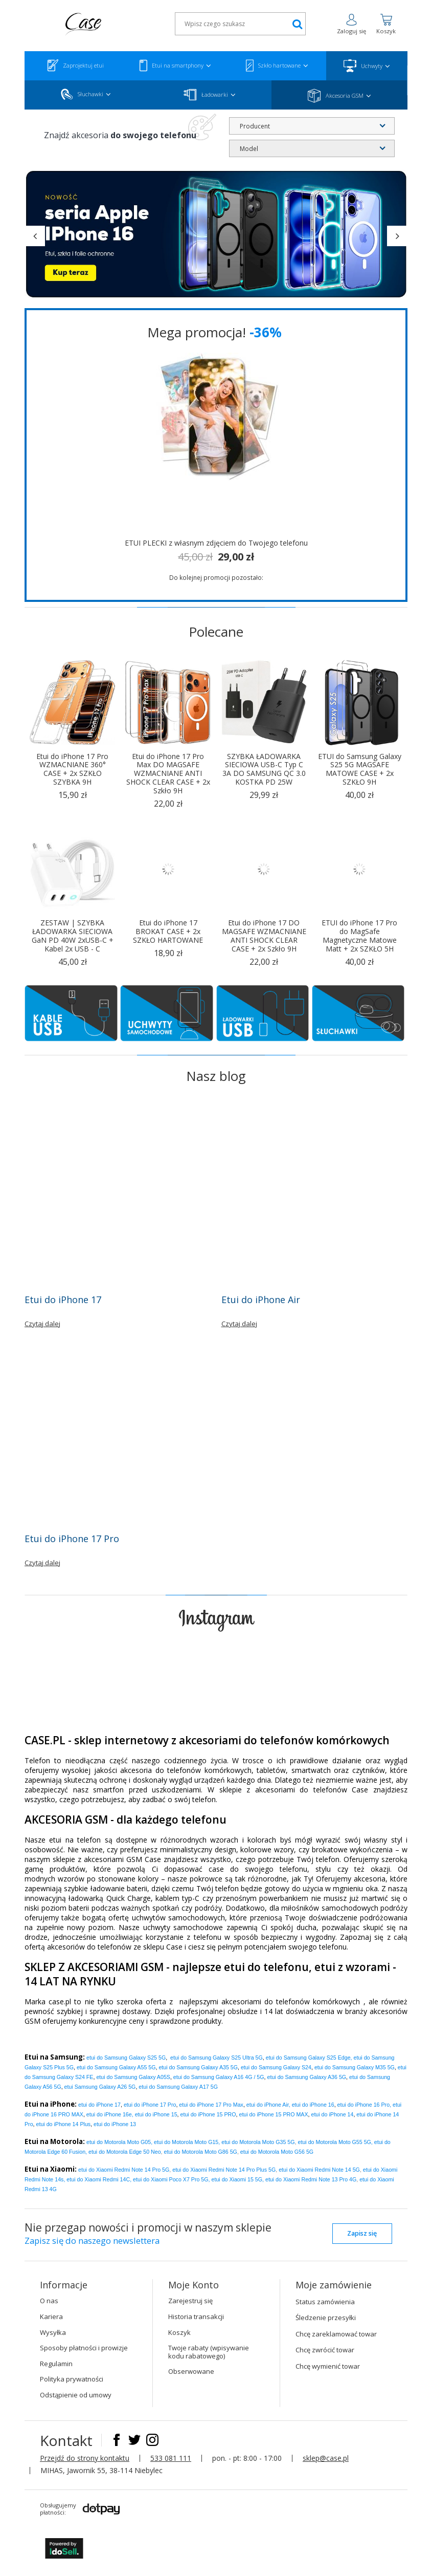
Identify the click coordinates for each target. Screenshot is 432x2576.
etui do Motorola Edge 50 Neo (124, 2152)
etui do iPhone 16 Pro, (364, 2105)
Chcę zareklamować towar (336, 2334)
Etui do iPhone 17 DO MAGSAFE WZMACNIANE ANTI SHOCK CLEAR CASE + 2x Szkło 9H (264, 936)
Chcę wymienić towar (327, 2366)
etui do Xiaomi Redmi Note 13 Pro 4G (310, 2179)
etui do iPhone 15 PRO (208, 2114)
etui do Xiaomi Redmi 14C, (98, 2179)
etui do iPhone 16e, (109, 2114)
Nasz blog (216, 1076)
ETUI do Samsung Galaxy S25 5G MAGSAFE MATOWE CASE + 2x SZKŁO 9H (359, 769)
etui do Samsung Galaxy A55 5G (116, 2067)
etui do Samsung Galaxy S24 (276, 2067)
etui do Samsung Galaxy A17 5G (178, 2087)
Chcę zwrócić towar (324, 2350)
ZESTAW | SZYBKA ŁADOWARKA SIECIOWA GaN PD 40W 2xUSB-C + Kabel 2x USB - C (72, 936)
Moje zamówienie (333, 2285)
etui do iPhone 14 (332, 2114)
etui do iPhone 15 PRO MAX (273, 2114)
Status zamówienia (325, 2302)
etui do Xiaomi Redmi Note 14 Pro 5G (123, 2170)
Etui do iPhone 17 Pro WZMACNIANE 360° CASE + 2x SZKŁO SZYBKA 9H (72, 769)
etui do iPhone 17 (99, 2105)
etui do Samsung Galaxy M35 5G (354, 2067)
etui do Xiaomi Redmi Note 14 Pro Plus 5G (224, 2170)
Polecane (216, 631)
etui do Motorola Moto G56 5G (276, 2152)
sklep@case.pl (326, 2458)
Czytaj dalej (42, 1323)
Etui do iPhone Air (260, 1299)
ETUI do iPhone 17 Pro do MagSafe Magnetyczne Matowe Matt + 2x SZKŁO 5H (359, 936)
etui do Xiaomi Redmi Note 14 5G (319, 2170)
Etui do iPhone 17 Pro (72, 1538)
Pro (150, 2105)
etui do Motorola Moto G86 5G (200, 2152)
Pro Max (211, 2105)
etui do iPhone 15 (156, 2114)
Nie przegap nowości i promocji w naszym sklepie (148, 2234)
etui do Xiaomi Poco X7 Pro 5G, (171, 2179)
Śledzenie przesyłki (325, 2317)
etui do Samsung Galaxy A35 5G (198, 2067)
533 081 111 (170, 2458)
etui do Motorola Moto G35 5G (257, 2142)
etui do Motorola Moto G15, (187, 2142)
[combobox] (312, 126)
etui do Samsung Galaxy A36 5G (307, 2077)
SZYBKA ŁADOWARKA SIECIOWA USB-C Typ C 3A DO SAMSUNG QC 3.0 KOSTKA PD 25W (264, 769)
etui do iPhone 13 (115, 2124)
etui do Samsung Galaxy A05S (133, 2077)
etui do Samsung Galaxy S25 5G (126, 2057)
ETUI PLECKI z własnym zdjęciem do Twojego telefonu (216, 543)
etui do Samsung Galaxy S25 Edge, (309, 2057)
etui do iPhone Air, (268, 2105)
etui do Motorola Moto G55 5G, (335, 2142)
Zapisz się (362, 2233)
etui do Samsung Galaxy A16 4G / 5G (218, 2077)
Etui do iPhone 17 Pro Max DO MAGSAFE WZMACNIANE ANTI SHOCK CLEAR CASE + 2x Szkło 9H (168, 773)
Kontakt (68, 2440)
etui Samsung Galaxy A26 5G (100, 2087)
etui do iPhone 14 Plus (63, 2124)
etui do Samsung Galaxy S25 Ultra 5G (216, 2057)
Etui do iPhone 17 (63, 1299)
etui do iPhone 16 (313, 2105)
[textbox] (240, 23)
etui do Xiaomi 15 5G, (238, 2179)
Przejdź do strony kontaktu (84, 2458)
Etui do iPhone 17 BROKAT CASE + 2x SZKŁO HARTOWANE (168, 931)
